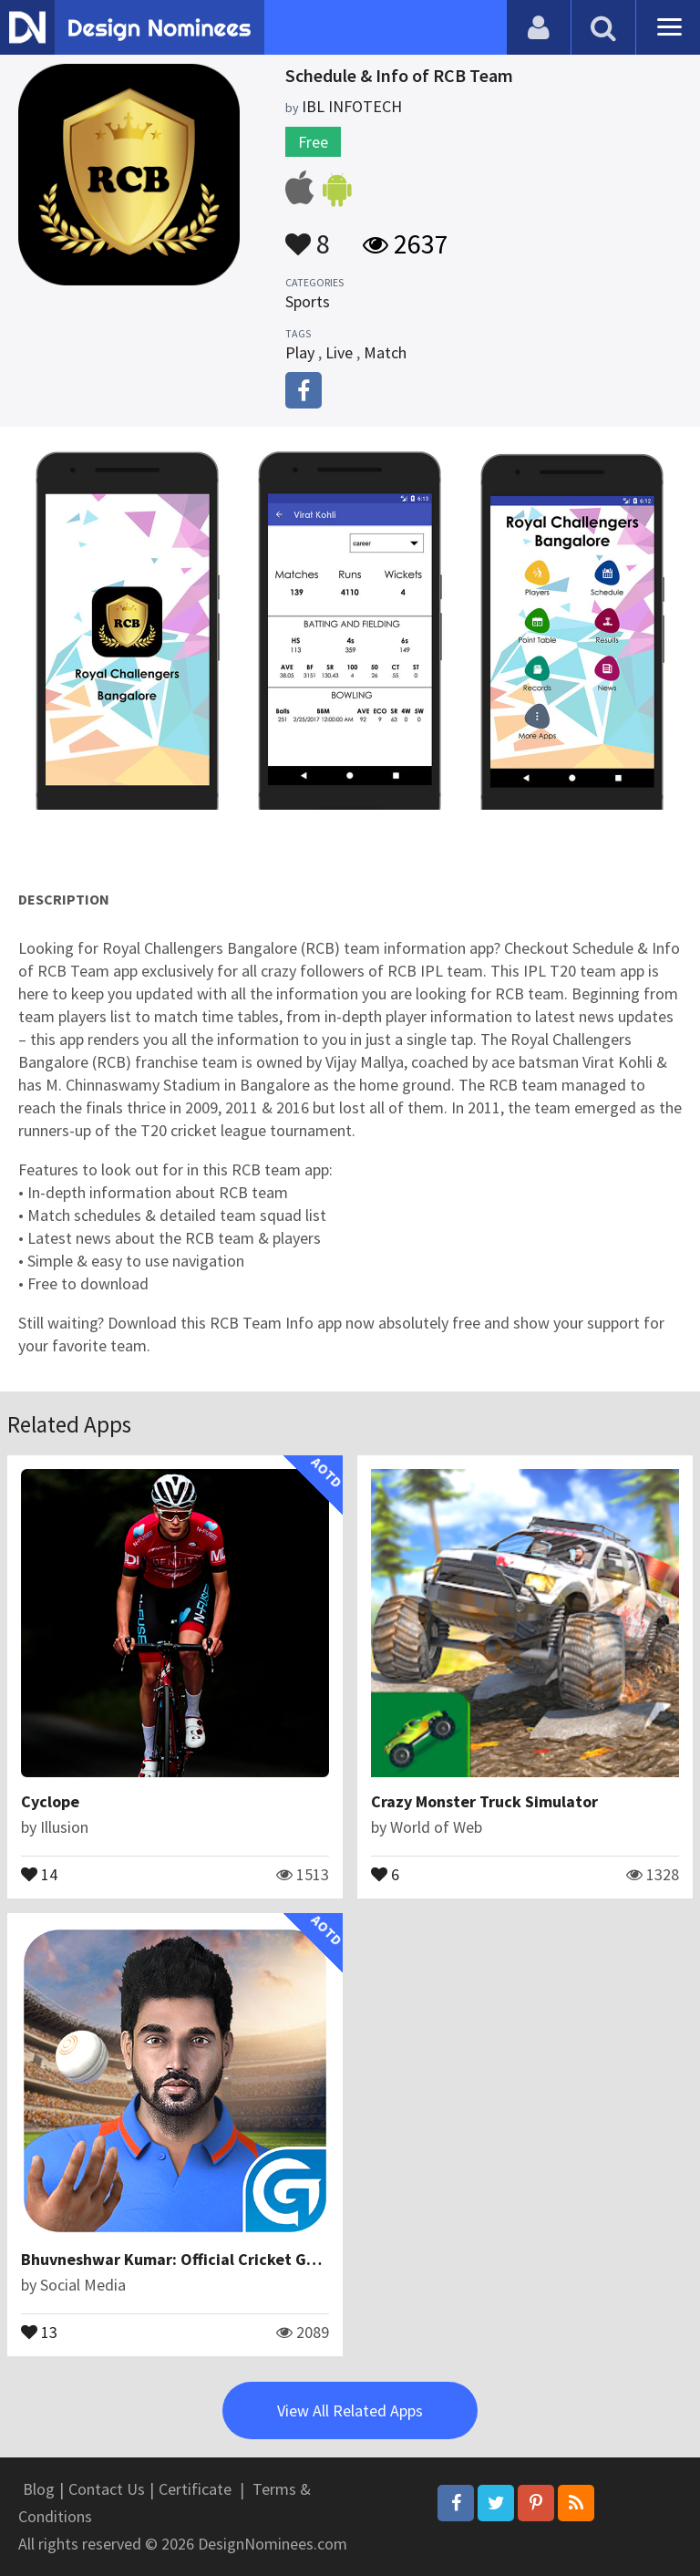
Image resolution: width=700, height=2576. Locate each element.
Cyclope (50, 1801)
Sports (307, 301)
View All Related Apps (350, 2410)
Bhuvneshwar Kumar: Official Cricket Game (179, 2259)
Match (385, 352)
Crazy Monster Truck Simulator (484, 1801)
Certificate (195, 2488)
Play (299, 352)
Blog (39, 2488)
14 (39, 1873)
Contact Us (106, 2488)
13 (39, 2331)
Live (339, 352)
